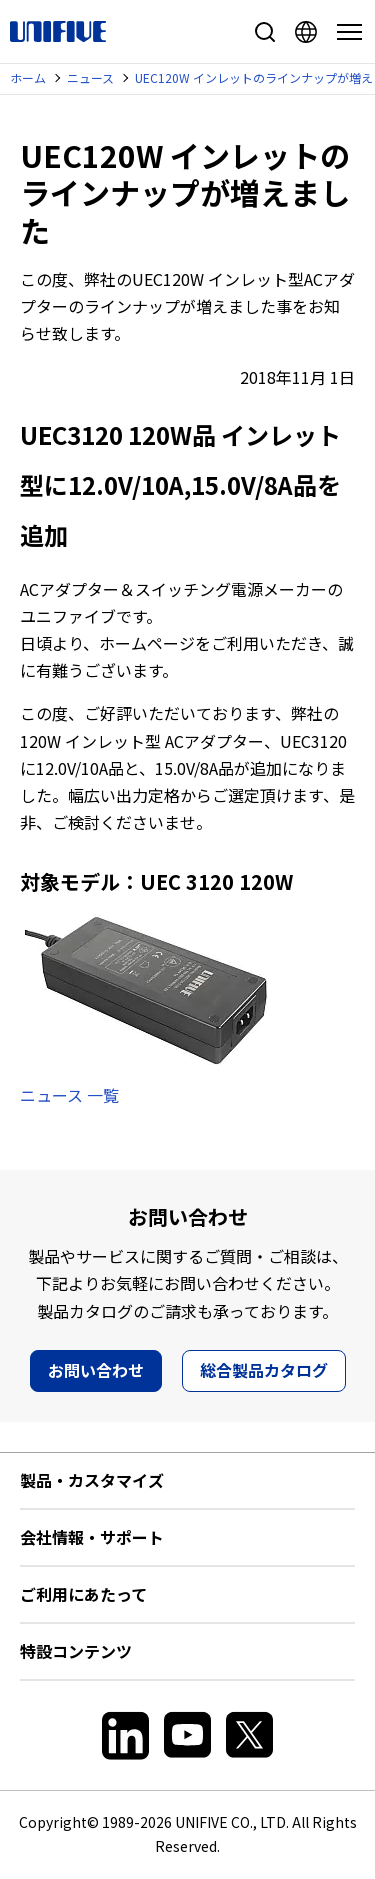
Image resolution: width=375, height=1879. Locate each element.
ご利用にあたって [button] (83, 1594)
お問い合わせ (96, 1370)
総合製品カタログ (264, 1370)
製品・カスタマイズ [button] (92, 1480)
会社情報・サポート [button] (92, 1537)
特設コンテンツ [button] (76, 1651)
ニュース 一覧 (69, 1095)
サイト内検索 (265, 32)
